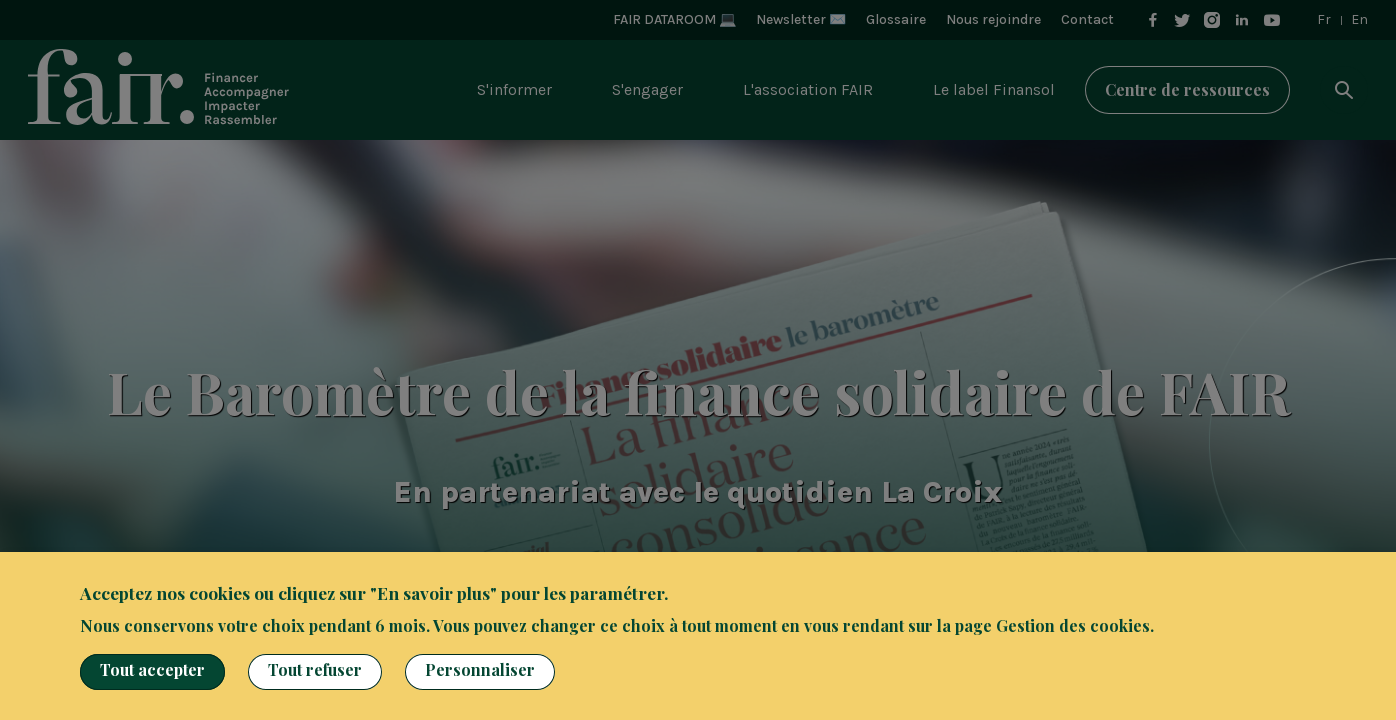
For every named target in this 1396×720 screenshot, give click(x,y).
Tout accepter (152, 669)
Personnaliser (480, 669)
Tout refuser (315, 669)
